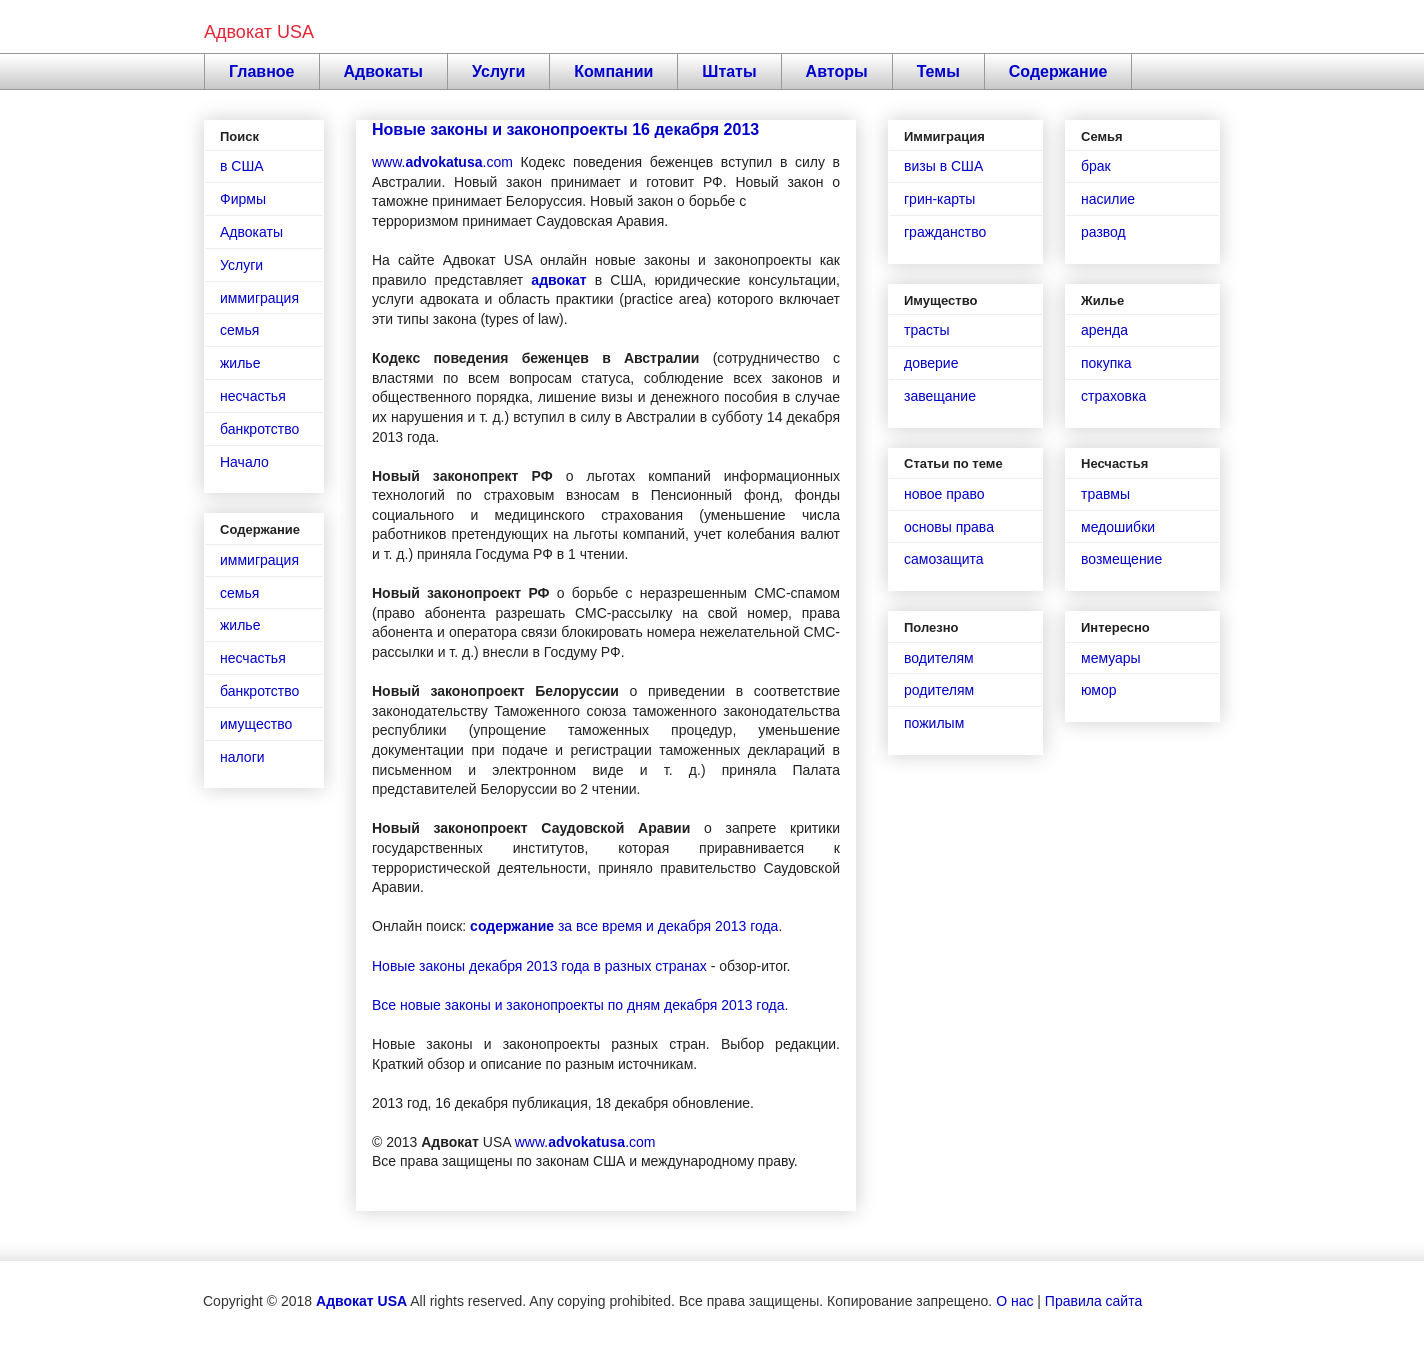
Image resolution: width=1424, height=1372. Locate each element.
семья (239, 330)
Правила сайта (1093, 1301)
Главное (262, 71)
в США (242, 166)
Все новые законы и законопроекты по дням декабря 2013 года (578, 1005)
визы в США (943, 166)
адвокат (558, 280)
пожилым (934, 723)
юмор (1099, 690)
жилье (240, 363)
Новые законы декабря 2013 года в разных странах (539, 966)
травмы (1105, 494)
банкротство (259, 429)
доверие (931, 363)
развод (1103, 232)
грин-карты (939, 199)
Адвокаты (384, 71)
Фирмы (243, 199)
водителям (939, 658)
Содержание (1058, 71)
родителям (939, 690)
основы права (949, 527)
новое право (944, 494)
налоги (242, 757)
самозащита (944, 559)
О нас (1014, 1301)
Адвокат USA (259, 32)
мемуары (1111, 658)
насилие (1108, 199)
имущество (256, 724)
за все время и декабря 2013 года (624, 926)
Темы (938, 71)
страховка (1113, 396)
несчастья (253, 396)
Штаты (729, 71)
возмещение (1121, 559)
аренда (1104, 330)
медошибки (1118, 527)
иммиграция (259, 298)
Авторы (837, 71)
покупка (1106, 363)
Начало (244, 462)
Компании (613, 71)
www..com (442, 162)
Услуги (498, 71)
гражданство (945, 232)
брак (1096, 166)
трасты (926, 330)
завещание (940, 396)
